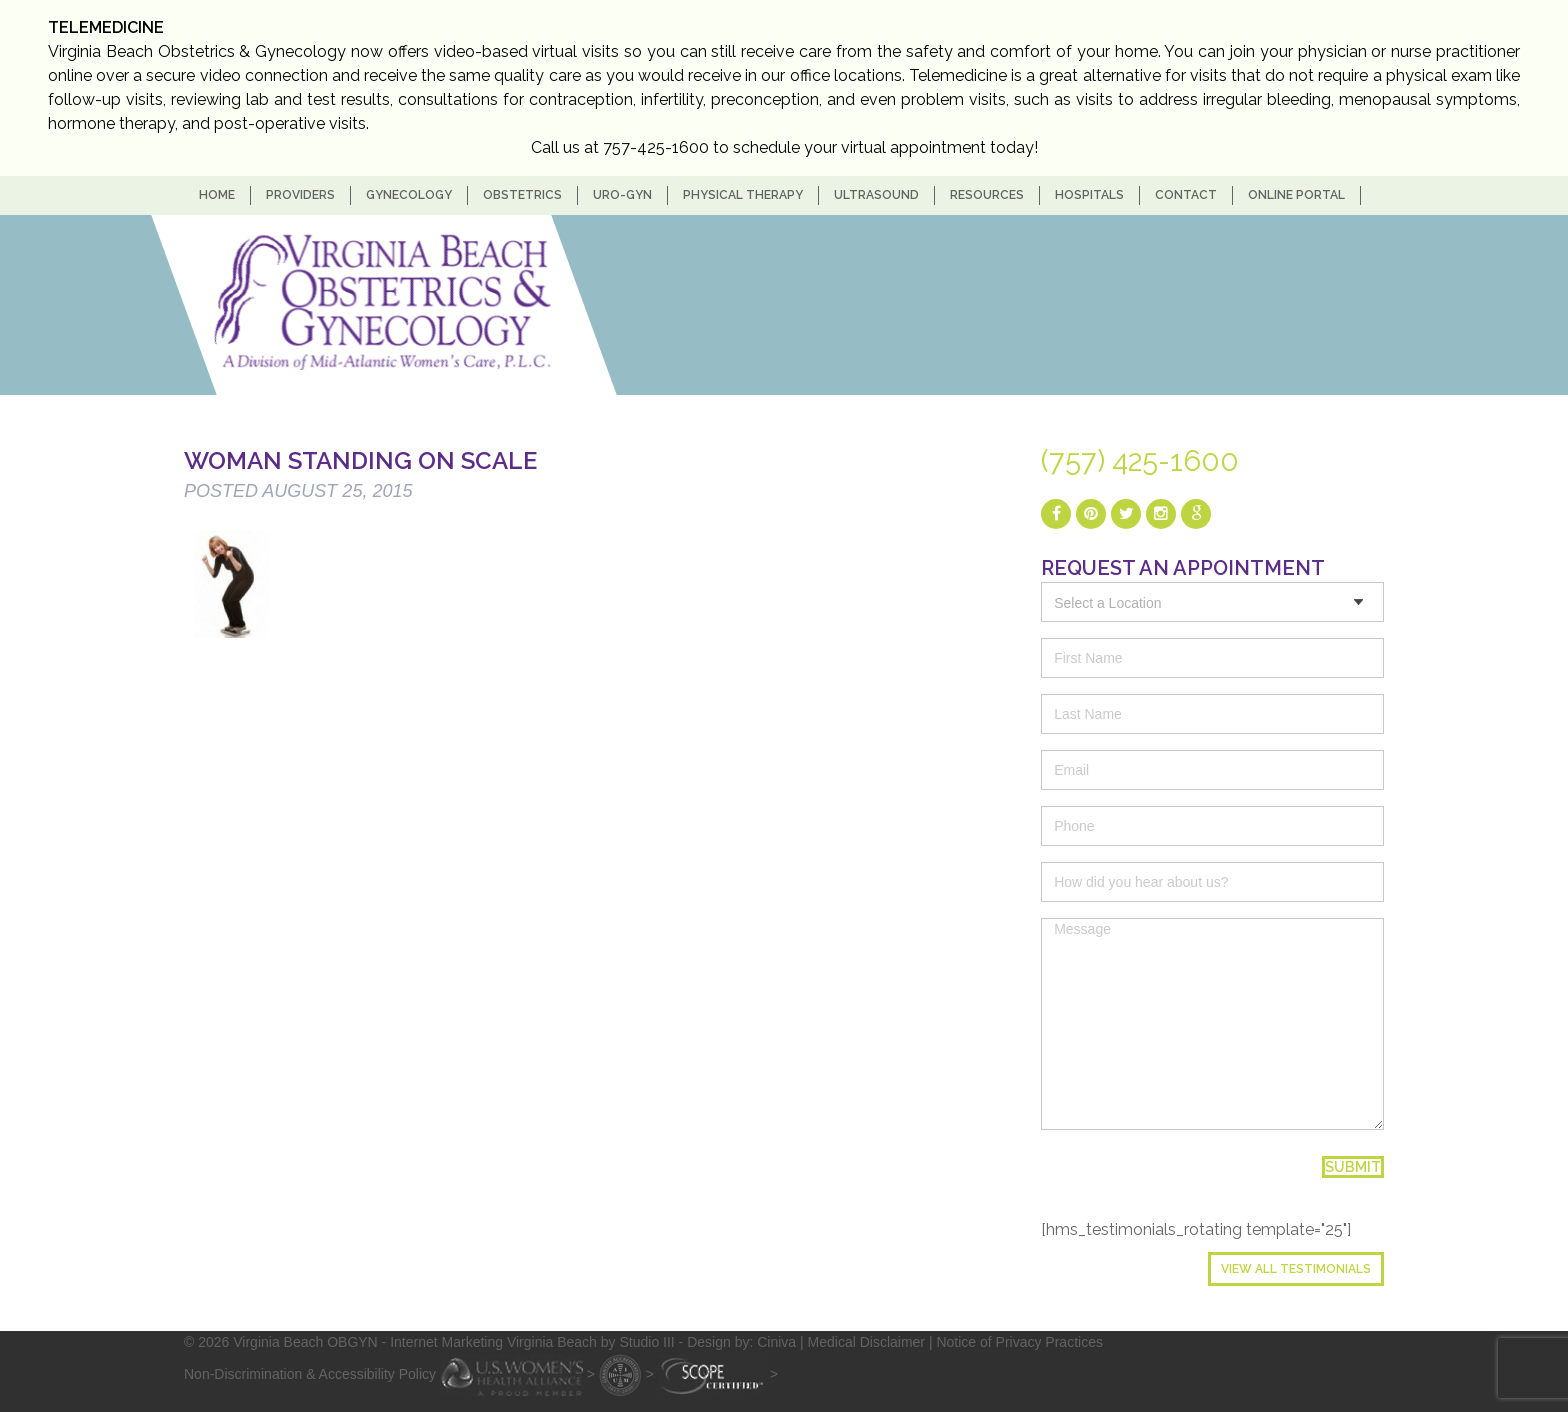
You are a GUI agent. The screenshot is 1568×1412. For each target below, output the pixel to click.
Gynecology (409, 195)
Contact (1186, 195)
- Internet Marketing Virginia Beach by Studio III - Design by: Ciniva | (595, 1342)
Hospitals (1089, 195)
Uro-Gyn (622, 195)
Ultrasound (876, 195)
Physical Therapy (743, 195)
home (217, 195)
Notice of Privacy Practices (1019, 1342)
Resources (987, 195)
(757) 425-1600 (1140, 461)
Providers (300, 195)
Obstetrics (522, 195)
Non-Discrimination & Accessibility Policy (310, 1373)
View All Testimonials (1296, 1269)
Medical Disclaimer (866, 1342)
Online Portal (1296, 195)
